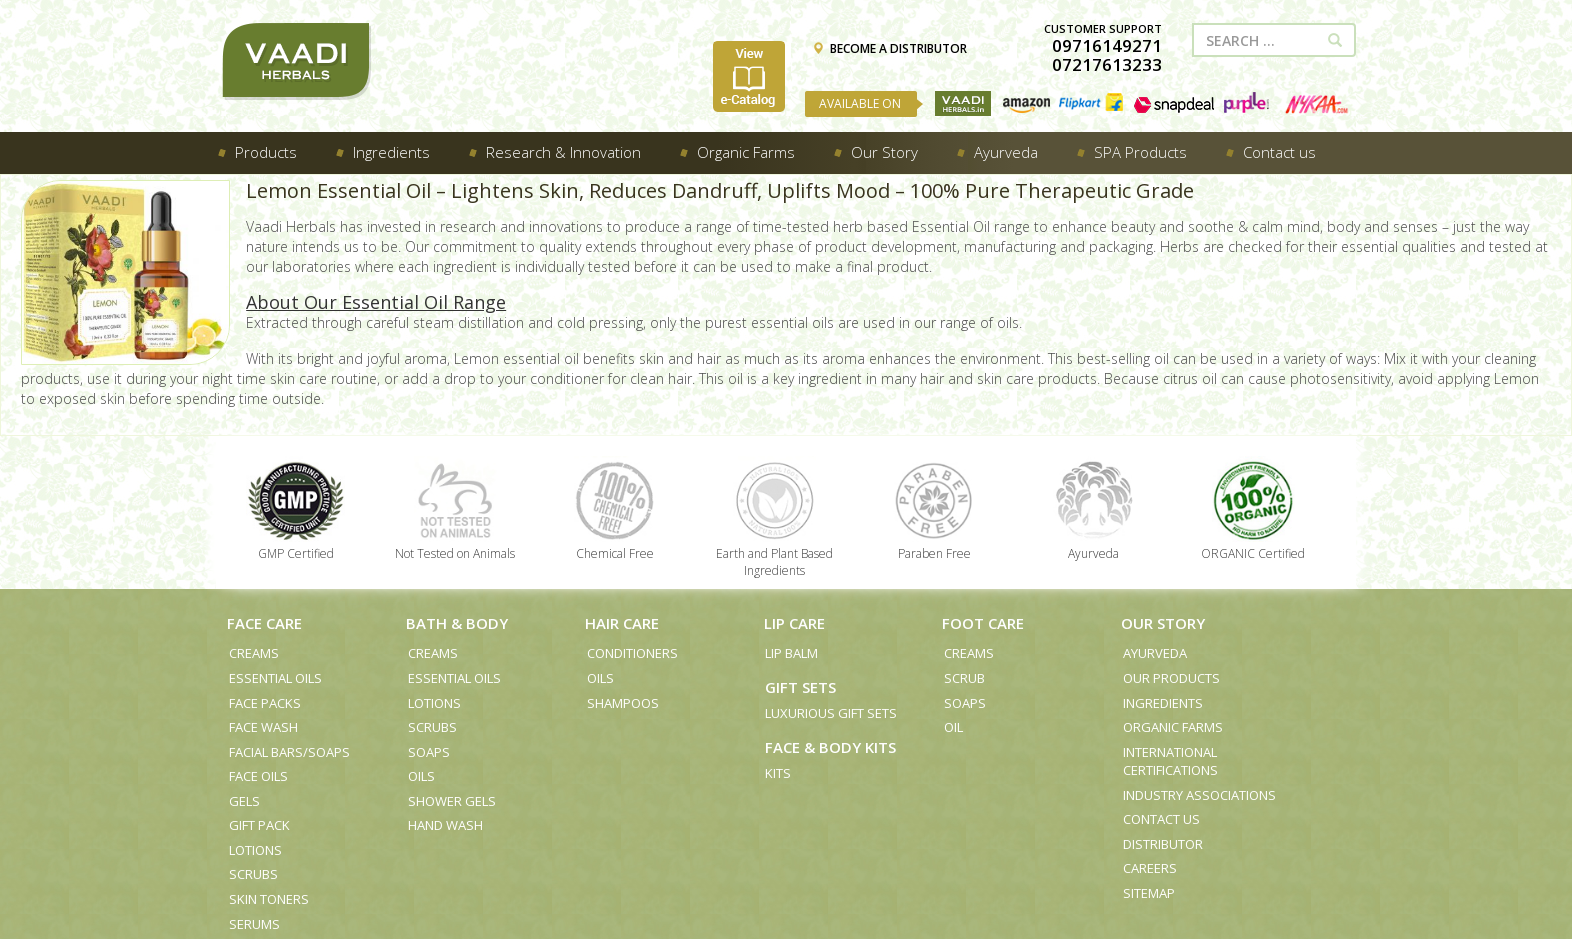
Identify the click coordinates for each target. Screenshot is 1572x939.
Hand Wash (445, 825)
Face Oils (258, 776)
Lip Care (794, 623)
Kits (778, 773)
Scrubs (253, 874)
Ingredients (1163, 703)
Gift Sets (800, 687)
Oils (421, 776)
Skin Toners (269, 899)
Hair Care (622, 623)
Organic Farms (1173, 727)
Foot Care (983, 623)
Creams (254, 653)
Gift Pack (259, 825)
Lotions (255, 850)
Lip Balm (791, 653)
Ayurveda (1155, 653)
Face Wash (263, 727)
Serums (254, 924)
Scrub (964, 678)
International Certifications (1170, 761)
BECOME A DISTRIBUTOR (889, 48)
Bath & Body (457, 623)
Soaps (429, 752)
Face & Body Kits (830, 747)
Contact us (1161, 819)
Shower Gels (452, 801)
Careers (1150, 868)
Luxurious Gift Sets (831, 713)
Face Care (264, 623)
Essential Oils (275, 678)
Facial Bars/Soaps (289, 752)
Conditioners (632, 653)
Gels (244, 801)
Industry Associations (1199, 795)
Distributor (1163, 844)
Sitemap (1149, 893)
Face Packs (265, 703)
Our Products (1171, 678)
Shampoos (623, 703)
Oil (953, 727)
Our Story (1163, 623)
